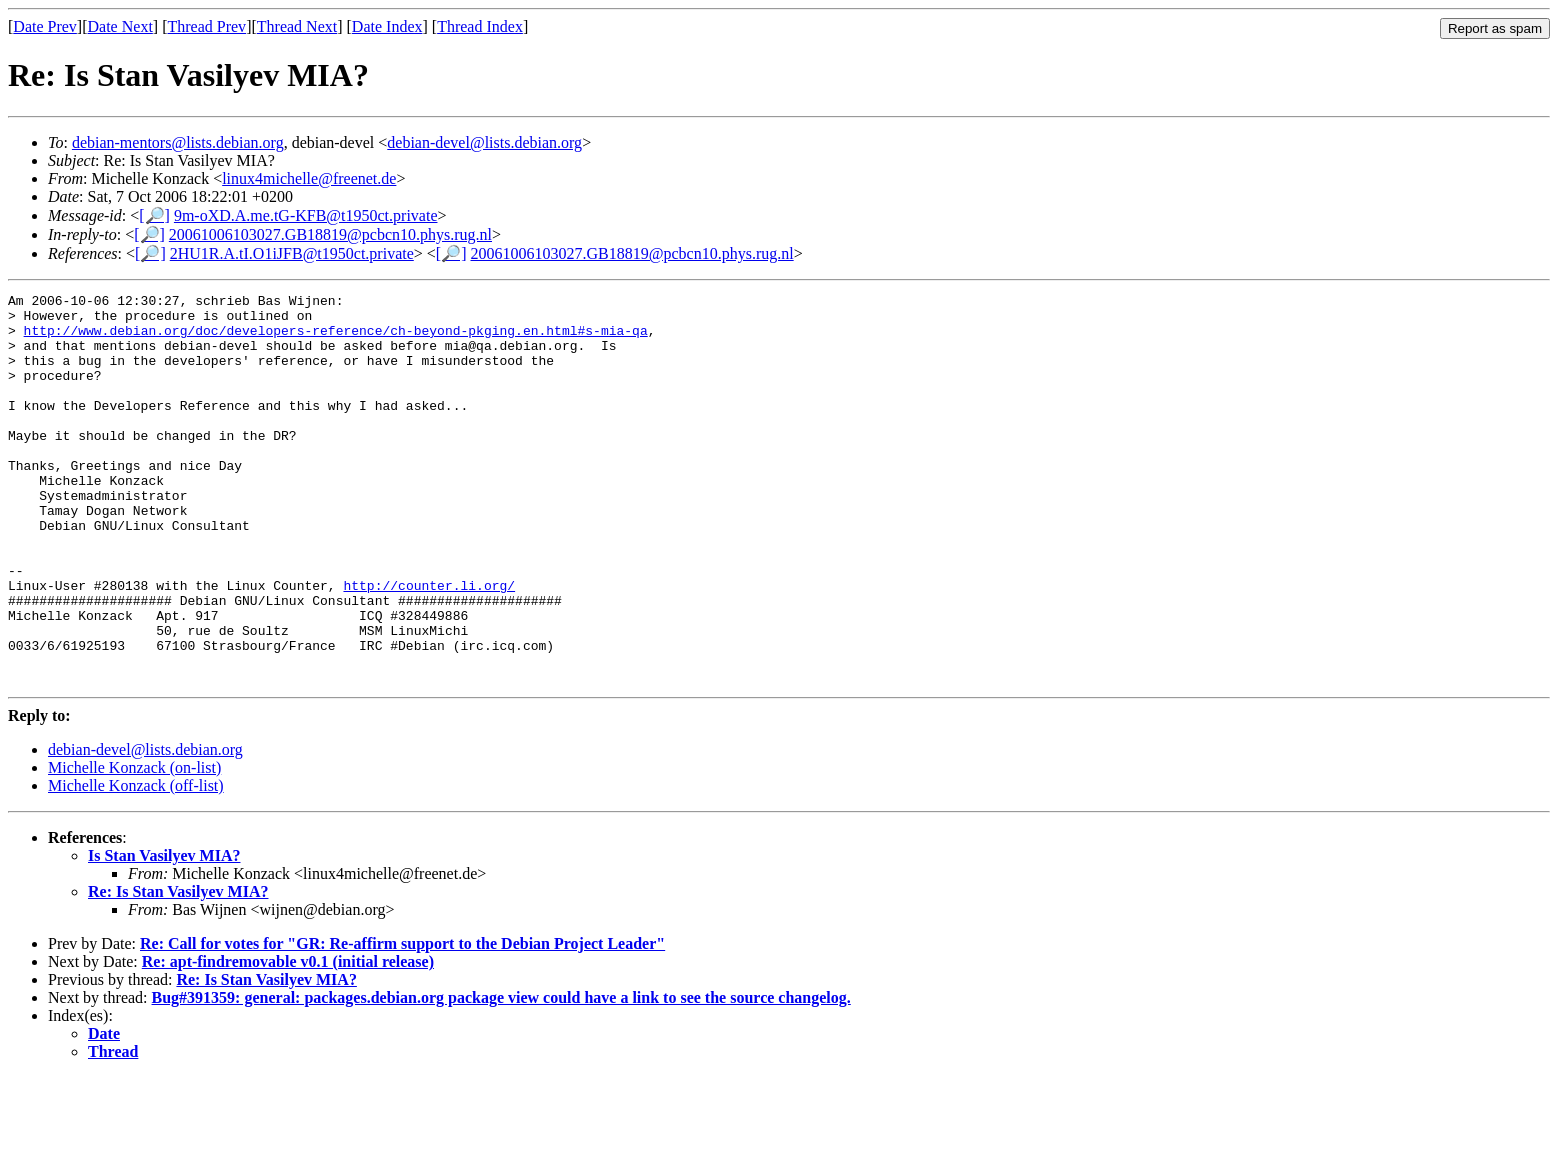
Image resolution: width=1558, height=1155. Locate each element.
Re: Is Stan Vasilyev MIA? (178, 969)
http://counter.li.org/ (429, 645)
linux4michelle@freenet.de (309, 178)
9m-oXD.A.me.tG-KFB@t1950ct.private (306, 215)
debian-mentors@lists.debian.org (178, 142)
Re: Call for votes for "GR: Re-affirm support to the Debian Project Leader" (402, 1021)
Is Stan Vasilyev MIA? (164, 933)
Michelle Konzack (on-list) (134, 845)
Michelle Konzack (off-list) (136, 863)
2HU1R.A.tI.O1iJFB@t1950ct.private (292, 253)
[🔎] (154, 215)
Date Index (387, 26)
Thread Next (297, 26)
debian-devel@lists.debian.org (484, 142)
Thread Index (480, 26)
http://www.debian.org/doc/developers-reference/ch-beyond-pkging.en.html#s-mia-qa (336, 339)
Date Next (120, 26)
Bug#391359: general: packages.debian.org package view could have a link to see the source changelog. (501, 1075)
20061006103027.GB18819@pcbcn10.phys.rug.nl (330, 234)
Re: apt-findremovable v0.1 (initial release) (288, 1039)
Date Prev (45, 26)
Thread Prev (206, 26)
